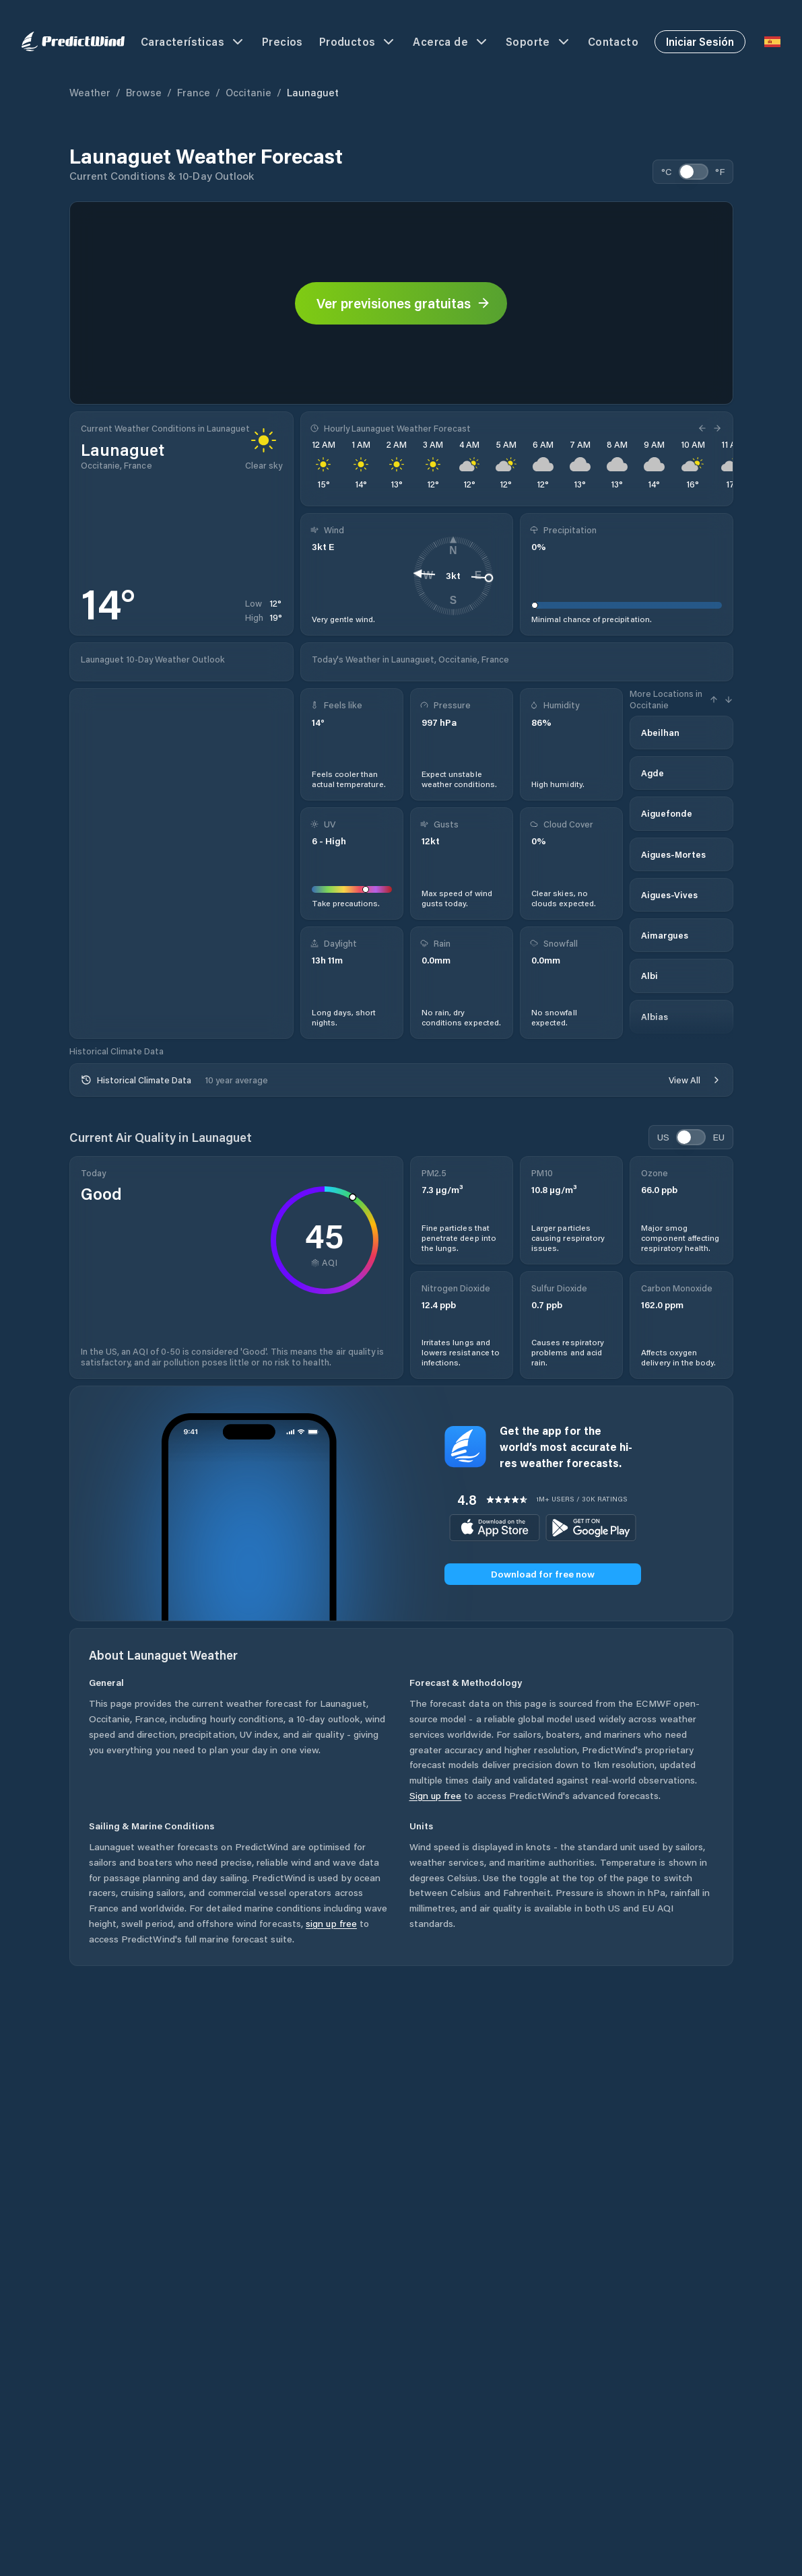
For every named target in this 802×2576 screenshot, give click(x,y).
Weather (89, 92)
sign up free (331, 1923)
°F (720, 171)
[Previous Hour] (704, 428)
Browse (144, 92)
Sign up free (435, 1795)
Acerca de (451, 42)
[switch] (693, 172)
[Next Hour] (716, 428)
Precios (282, 41)
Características (193, 42)
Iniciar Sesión (700, 41)
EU (718, 1136)
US (663, 1136)
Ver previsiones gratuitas (403, 303)
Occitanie (248, 92)
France (193, 92)
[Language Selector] (772, 42)
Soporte (539, 42)
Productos (358, 42)
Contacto (613, 41)
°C (666, 171)
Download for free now (543, 1573)
